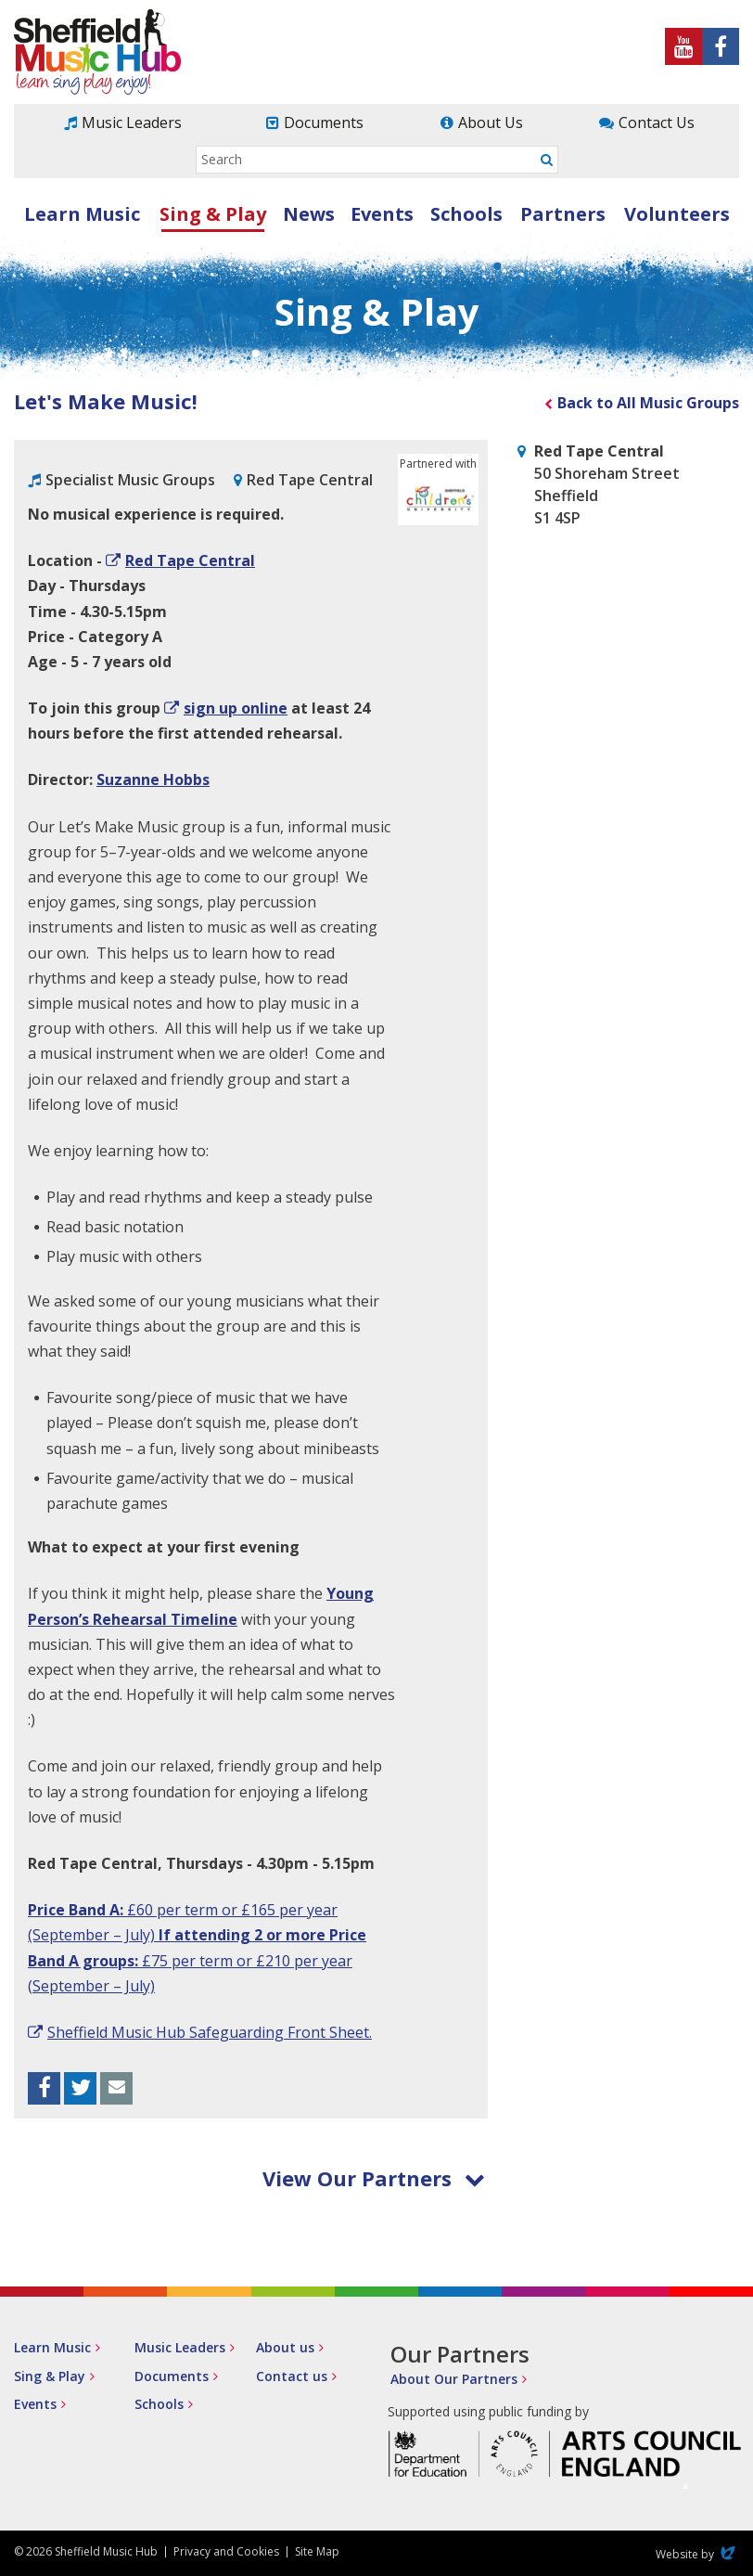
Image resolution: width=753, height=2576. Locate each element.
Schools (466, 213)
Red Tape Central (190, 560)
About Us (490, 122)
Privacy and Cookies (226, 2551)
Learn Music (82, 213)
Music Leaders (132, 122)
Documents (324, 122)
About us (285, 2347)
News (309, 213)
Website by (697, 2554)
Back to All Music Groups (648, 403)
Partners (563, 213)
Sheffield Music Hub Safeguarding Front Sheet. (209, 2032)
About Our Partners (453, 2379)
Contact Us (657, 122)
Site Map (317, 2551)
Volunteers (677, 213)
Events (382, 213)
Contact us (291, 2376)
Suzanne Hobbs (153, 779)
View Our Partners (373, 2178)
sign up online (235, 708)
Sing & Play (213, 213)
